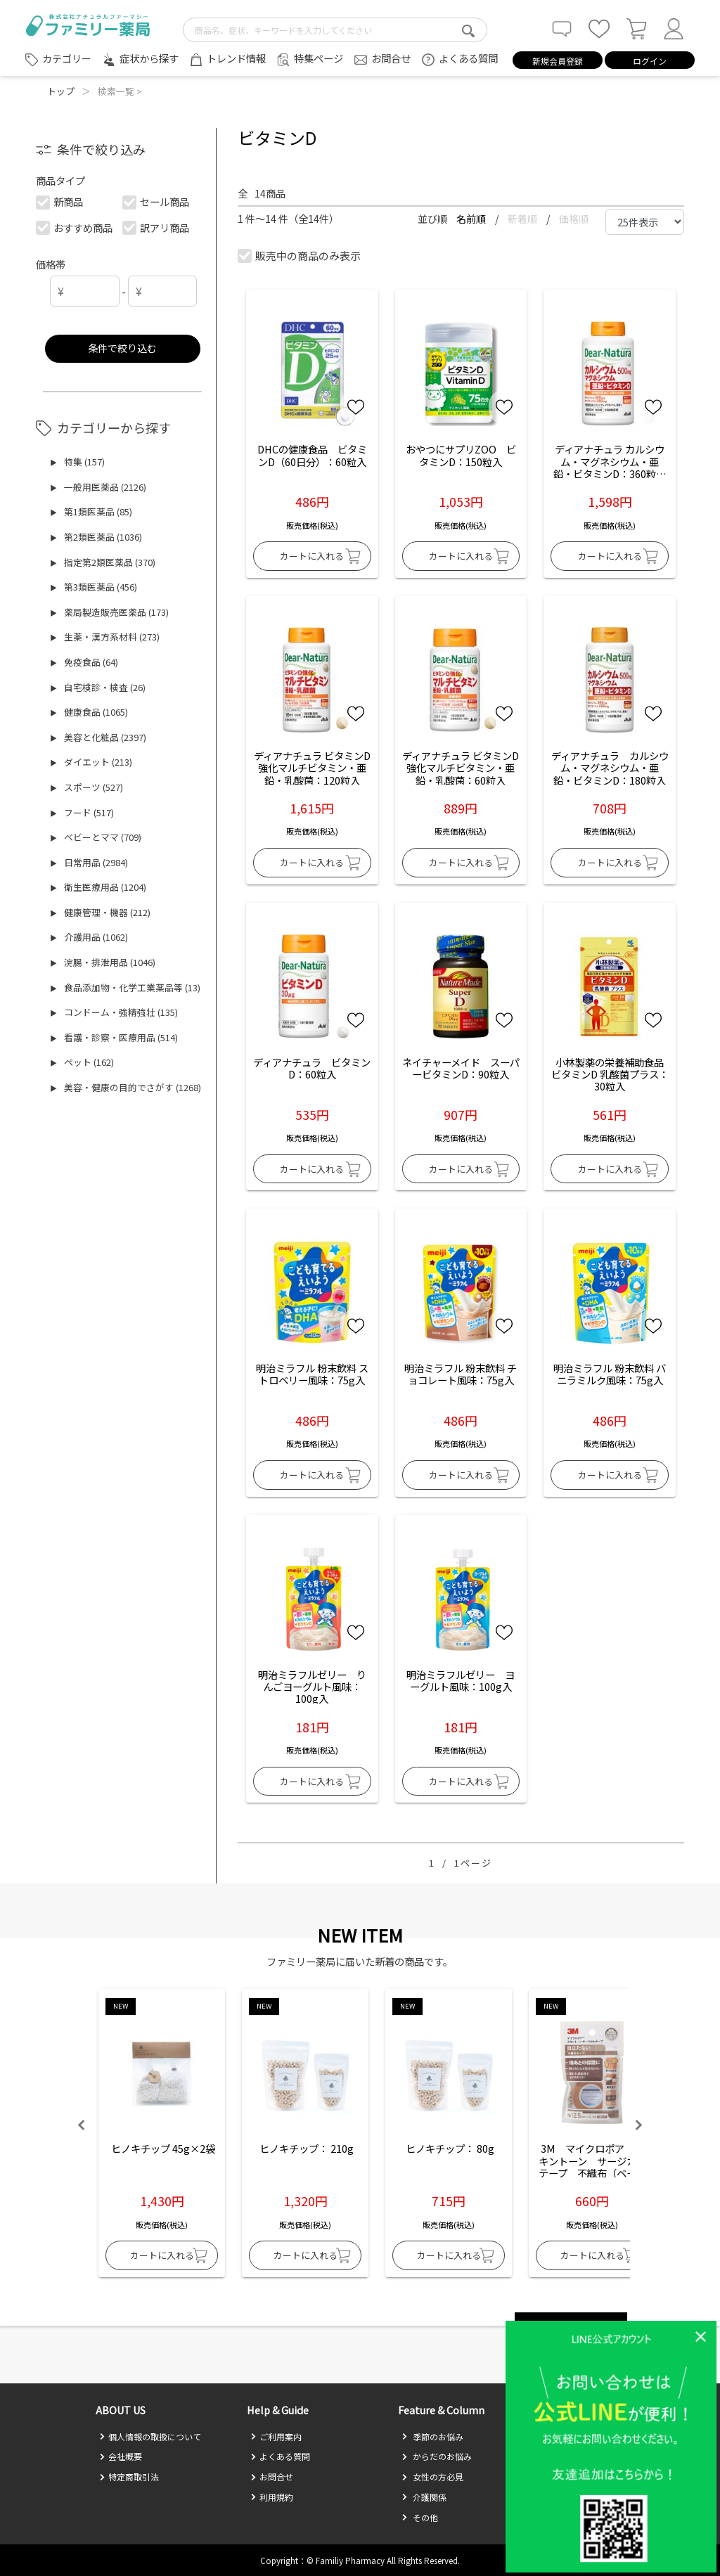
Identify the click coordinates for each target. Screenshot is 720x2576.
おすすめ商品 (74, 227)
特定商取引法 (129, 2476)
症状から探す (149, 58)
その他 (419, 2517)
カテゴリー (66, 58)
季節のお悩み (432, 2436)
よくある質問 (468, 58)
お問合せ (391, 58)
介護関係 (423, 2497)
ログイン (650, 61)
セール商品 (156, 201)
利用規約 (271, 2497)
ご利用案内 (276, 2436)
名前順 (472, 219)
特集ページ (318, 58)
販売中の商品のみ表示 (300, 255)
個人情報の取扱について (150, 2436)
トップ (61, 91)
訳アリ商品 (156, 227)
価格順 (574, 219)
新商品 (60, 201)
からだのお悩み (436, 2456)
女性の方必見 (432, 2476)
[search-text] (335, 30)
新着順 (523, 219)
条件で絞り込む (122, 347)
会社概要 (120, 2456)
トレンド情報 (236, 58)
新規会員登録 (557, 61)
